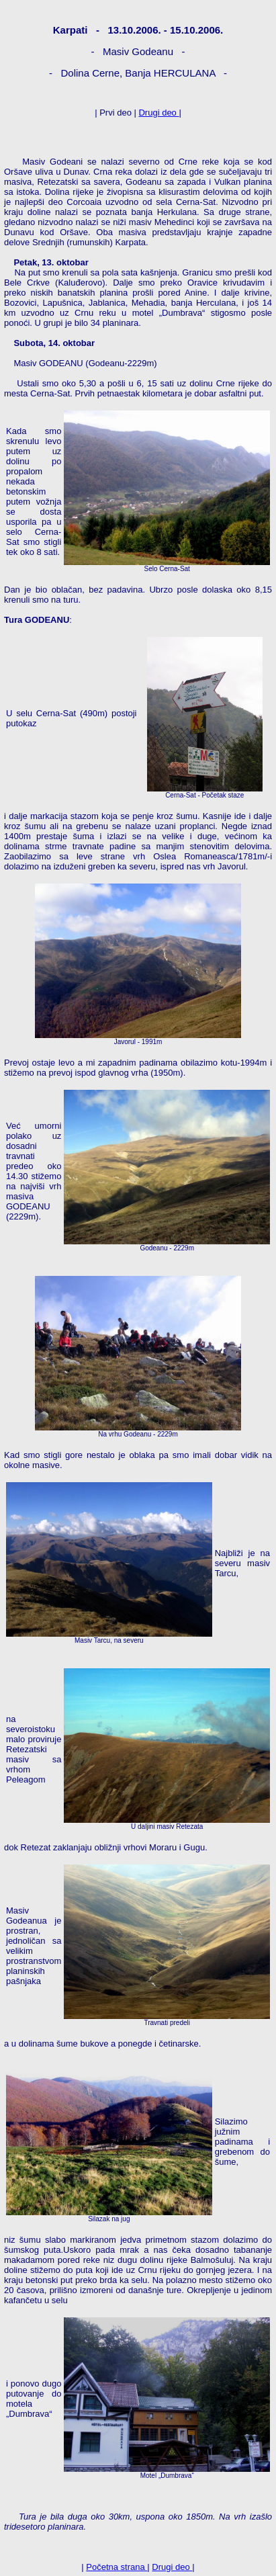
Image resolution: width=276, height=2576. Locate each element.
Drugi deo (158, 113)
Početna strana (116, 2567)
